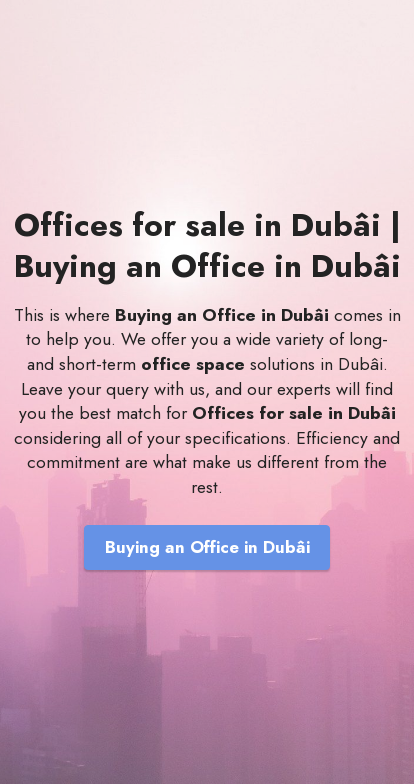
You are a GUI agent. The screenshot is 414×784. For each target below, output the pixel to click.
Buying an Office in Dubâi (207, 547)
